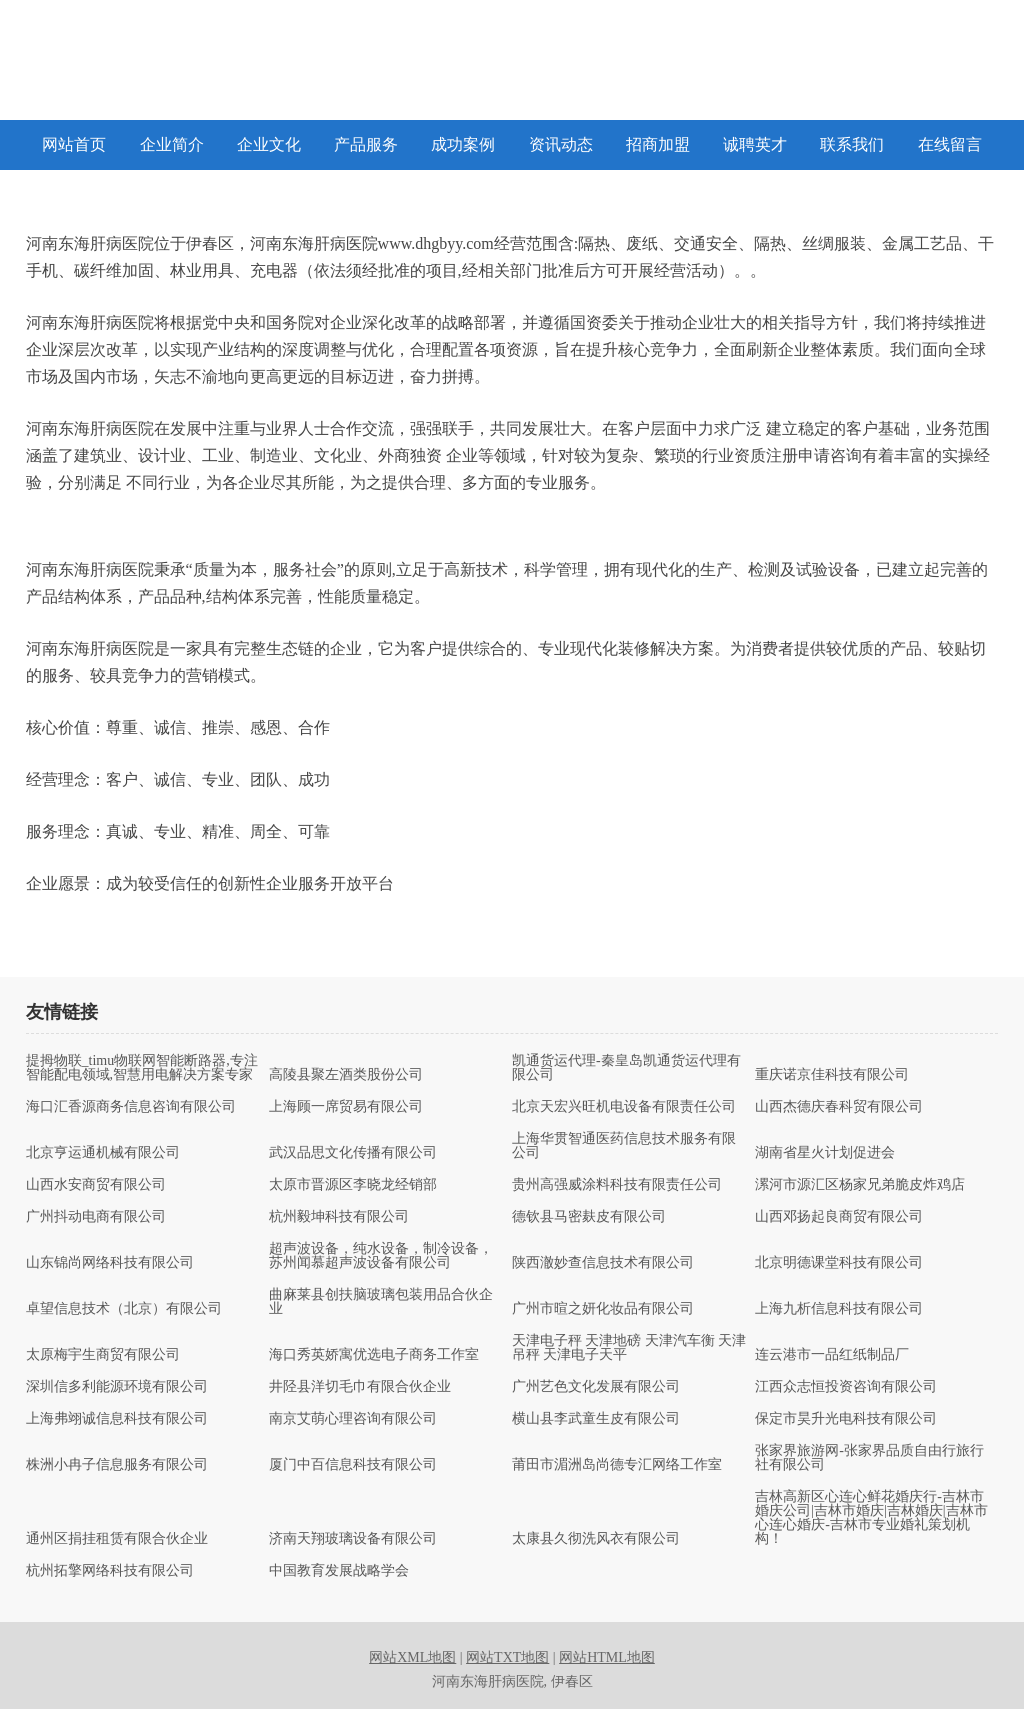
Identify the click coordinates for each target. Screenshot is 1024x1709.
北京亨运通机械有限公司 (103, 1153)
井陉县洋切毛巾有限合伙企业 (360, 1387)
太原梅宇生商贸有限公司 (103, 1355)
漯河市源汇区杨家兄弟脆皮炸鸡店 (860, 1185)
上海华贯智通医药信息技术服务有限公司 (624, 1146)
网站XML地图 (412, 1657)
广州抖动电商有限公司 (96, 1217)
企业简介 (172, 144)
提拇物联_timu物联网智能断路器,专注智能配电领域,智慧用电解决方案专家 (142, 1068)
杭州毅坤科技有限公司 (339, 1217)
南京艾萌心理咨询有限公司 (353, 1419)
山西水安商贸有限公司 (96, 1185)
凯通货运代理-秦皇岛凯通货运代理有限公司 (626, 1068)
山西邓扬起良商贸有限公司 (839, 1217)
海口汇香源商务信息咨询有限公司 (131, 1107)
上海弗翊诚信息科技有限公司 (117, 1419)
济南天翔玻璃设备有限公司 (353, 1539)
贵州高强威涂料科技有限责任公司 (617, 1185)
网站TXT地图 (507, 1657)
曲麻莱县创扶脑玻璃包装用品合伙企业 (381, 1302)
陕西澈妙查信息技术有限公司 (603, 1263)
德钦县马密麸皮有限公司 (589, 1217)
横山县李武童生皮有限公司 (596, 1419)
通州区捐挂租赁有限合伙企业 (117, 1539)
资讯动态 (561, 144)
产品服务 (366, 144)
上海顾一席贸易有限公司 (346, 1107)
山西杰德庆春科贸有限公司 (839, 1107)
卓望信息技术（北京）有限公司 (124, 1309)
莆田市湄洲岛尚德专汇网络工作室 (617, 1465)
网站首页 (74, 144)
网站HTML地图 (607, 1657)
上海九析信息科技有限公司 (839, 1309)
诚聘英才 (755, 144)
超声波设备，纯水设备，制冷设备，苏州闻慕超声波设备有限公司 (381, 1256)
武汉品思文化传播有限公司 (353, 1153)
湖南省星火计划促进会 (825, 1153)
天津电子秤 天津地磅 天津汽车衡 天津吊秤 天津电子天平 (629, 1348)
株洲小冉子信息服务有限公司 (117, 1465)
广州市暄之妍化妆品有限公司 (603, 1309)
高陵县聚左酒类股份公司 (346, 1075)
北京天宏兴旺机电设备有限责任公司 (624, 1107)
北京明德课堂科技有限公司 (839, 1263)
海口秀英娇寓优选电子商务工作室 (374, 1355)
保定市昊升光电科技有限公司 (846, 1419)
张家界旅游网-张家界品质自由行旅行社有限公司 (869, 1458)
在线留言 (950, 144)
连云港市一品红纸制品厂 (832, 1355)
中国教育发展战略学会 (339, 1571)
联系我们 (852, 144)
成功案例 (463, 144)
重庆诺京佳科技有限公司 (832, 1075)
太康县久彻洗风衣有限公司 (596, 1539)
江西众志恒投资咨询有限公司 (846, 1387)
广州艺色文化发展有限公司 (596, 1387)
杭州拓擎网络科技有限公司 (110, 1571)
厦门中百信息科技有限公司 (353, 1465)
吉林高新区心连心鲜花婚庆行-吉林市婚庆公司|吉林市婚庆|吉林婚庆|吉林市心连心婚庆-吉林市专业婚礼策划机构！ (871, 1518)
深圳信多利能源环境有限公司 (117, 1387)
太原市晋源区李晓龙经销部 (353, 1185)
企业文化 (269, 144)
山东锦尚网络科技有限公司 (110, 1263)
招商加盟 (658, 144)
